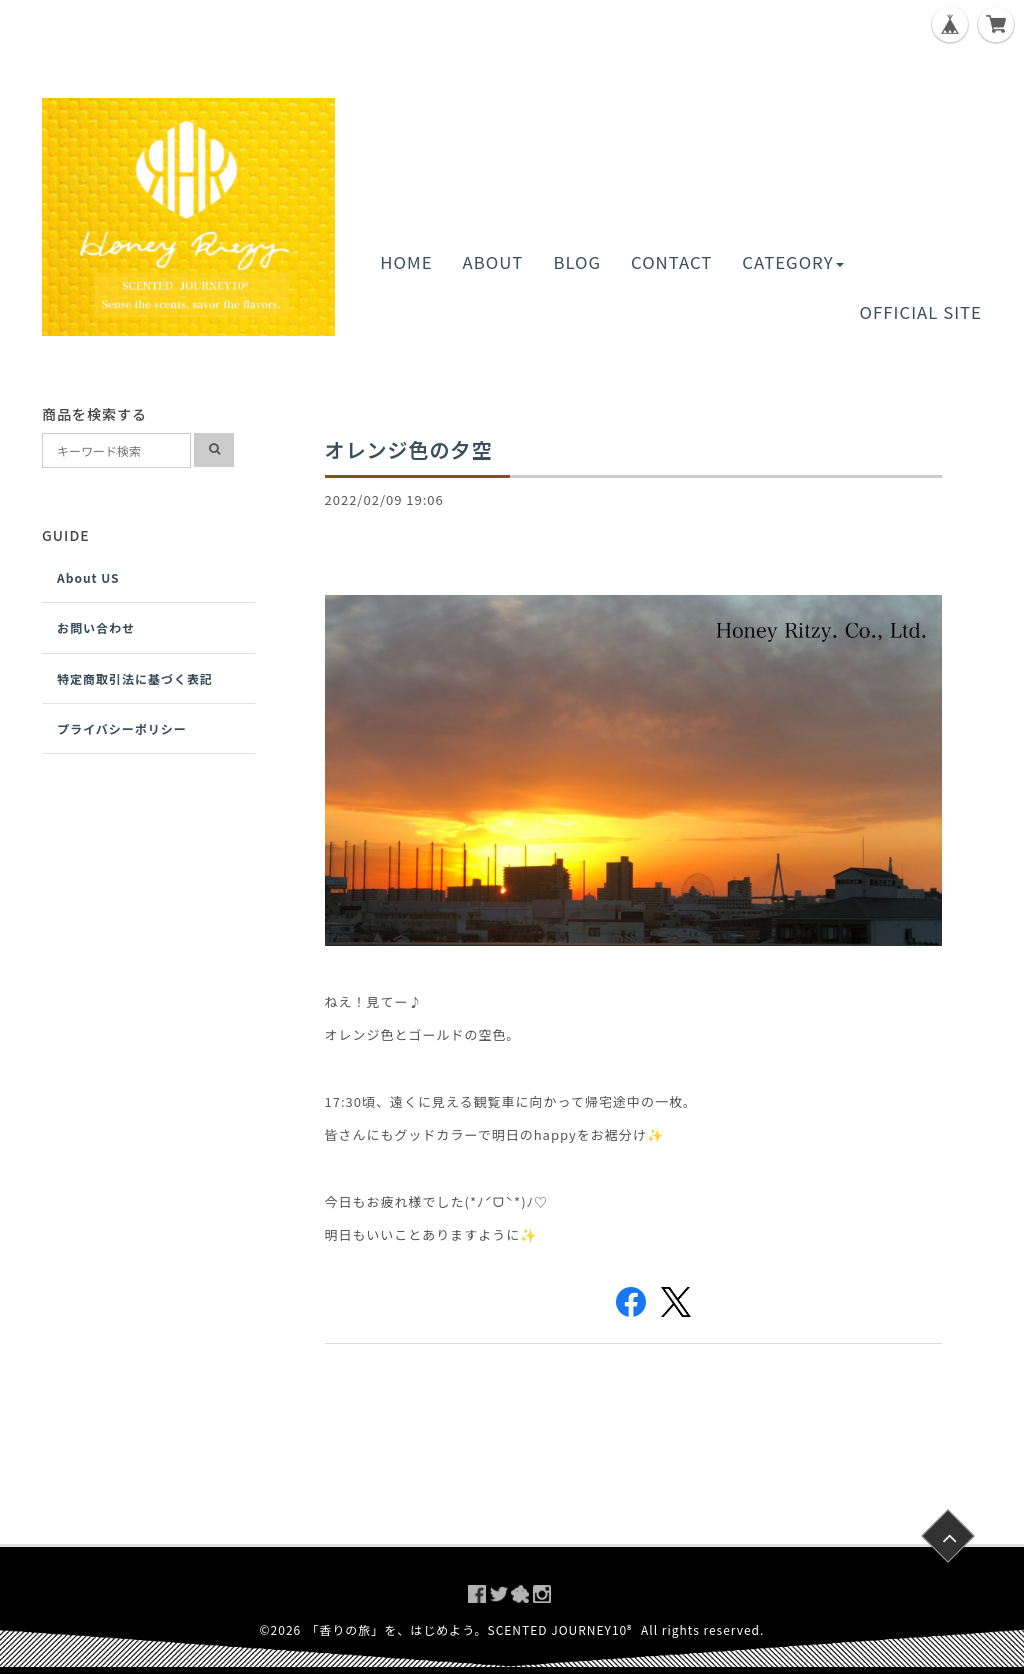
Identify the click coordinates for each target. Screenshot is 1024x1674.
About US (88, 577)
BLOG (577, 262)
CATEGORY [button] (792, 262)
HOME (406, 262)
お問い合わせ (96, 627)
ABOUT (493, 262)
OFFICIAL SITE (921, 312)
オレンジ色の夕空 (409, 449)
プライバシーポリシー (122, 728)
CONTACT (671, 262)
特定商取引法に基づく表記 (135, 678)
